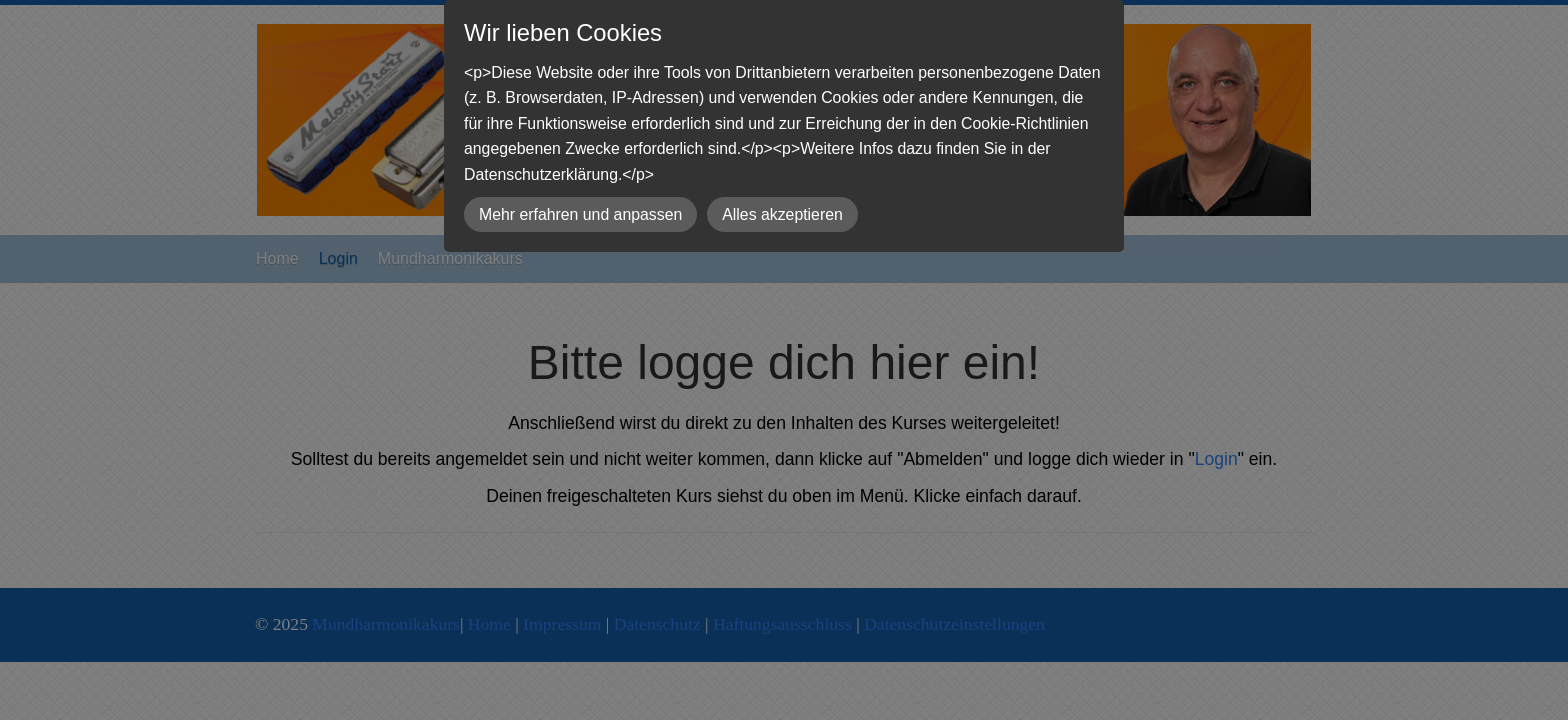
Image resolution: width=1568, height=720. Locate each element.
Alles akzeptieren (782, 214)
